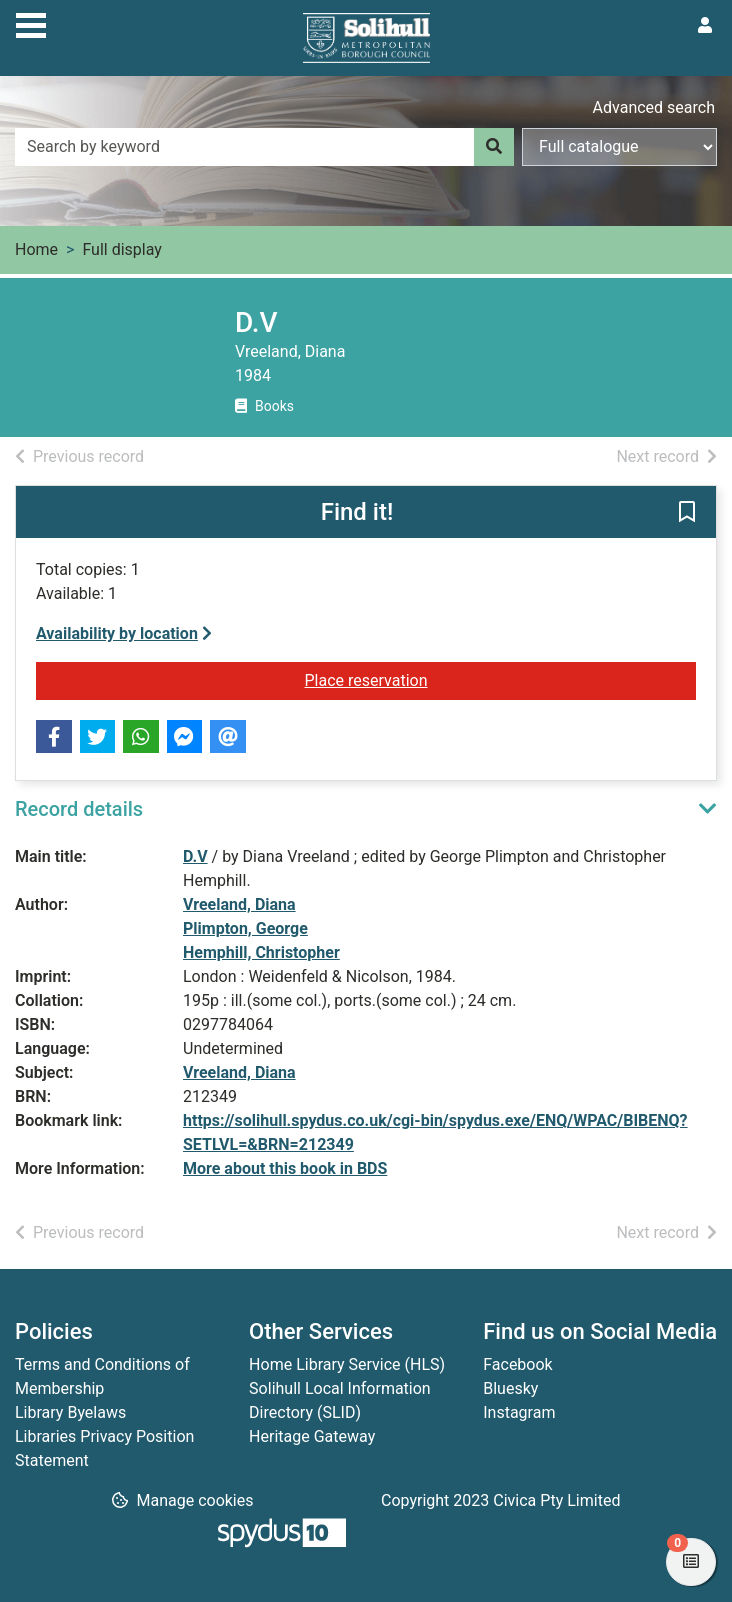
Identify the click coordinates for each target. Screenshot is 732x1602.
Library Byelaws (70, 1412)
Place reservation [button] (390, 679)
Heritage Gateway (312, 1436)
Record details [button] (79, 809)
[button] (687, 513)
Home (36, 249)
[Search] (494, 147)
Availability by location (124, 633)
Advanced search (654, 107)
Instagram (519, 1412)
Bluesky (510, 1388)
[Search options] (619, 147)
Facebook (517, 1364)
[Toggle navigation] (31, 23)
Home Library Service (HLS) (347, 1364)
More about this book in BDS (285, 1168)
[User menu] (705, 26)
